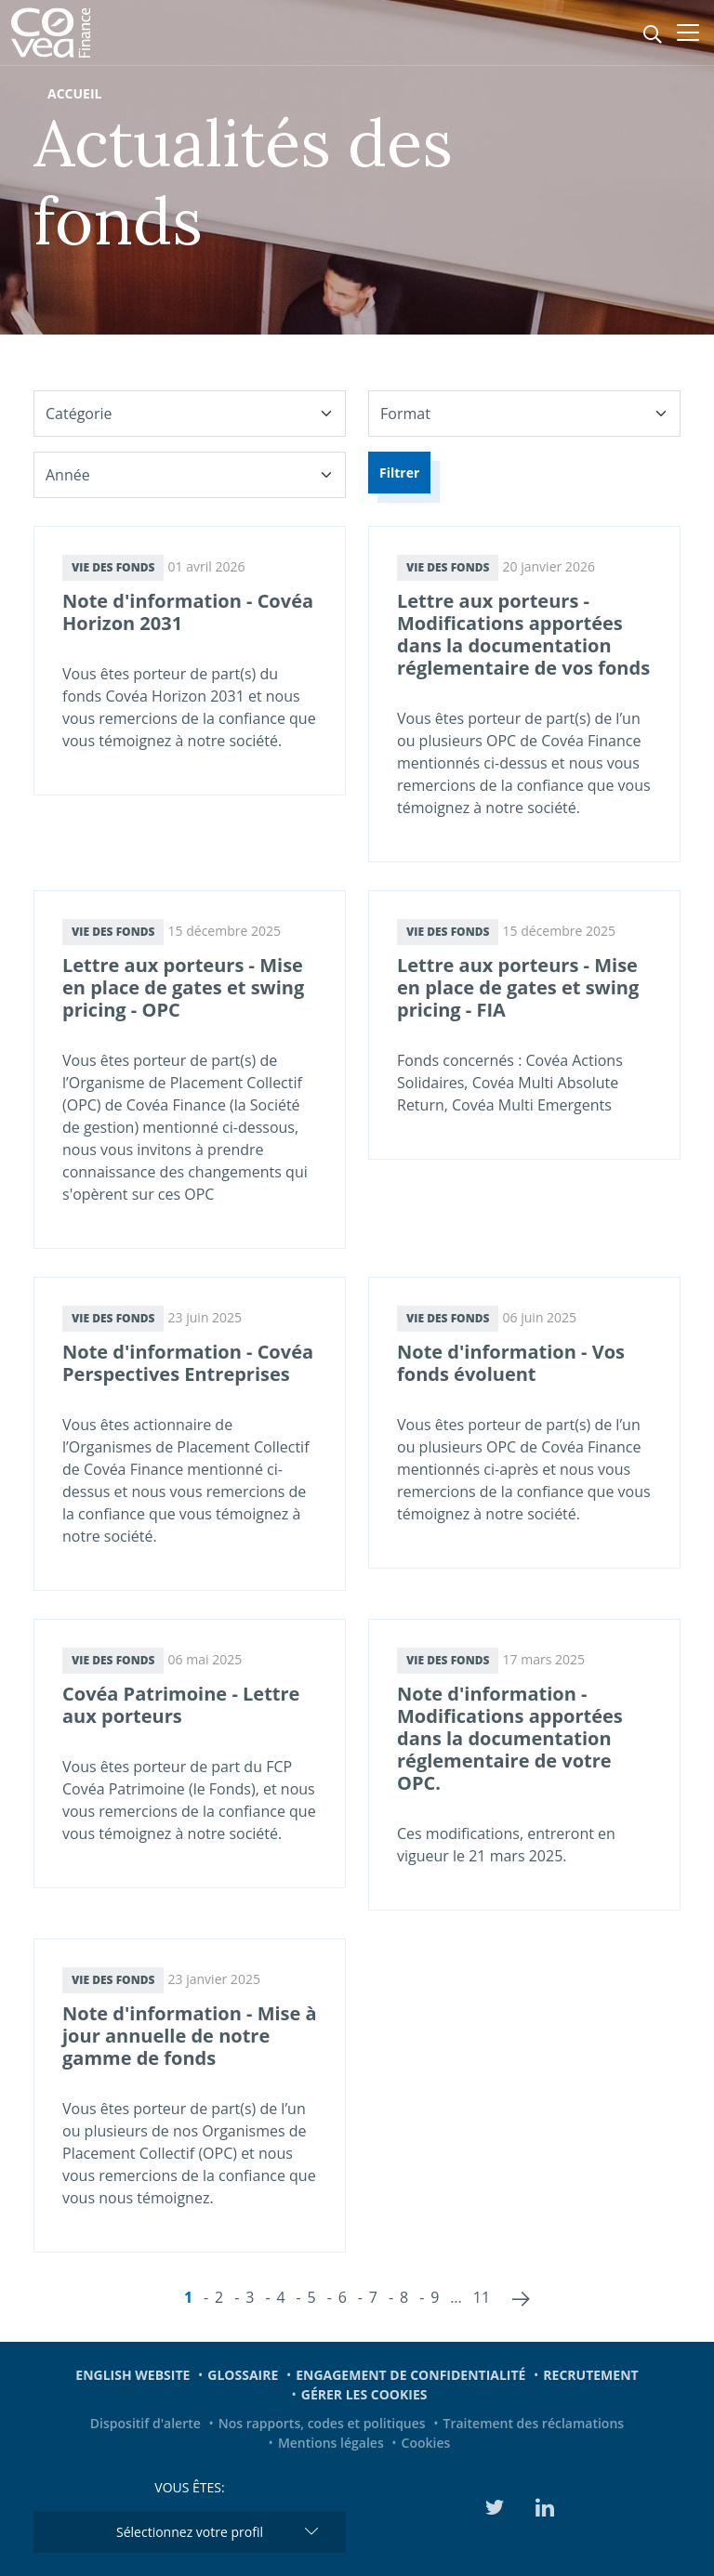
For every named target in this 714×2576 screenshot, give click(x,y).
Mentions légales (331, 2442)
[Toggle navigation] (688, 32)
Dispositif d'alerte (145, 2423)
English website (132, 2375)
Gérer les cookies (364, 2394)
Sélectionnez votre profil (189, 2532)
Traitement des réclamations (534, 2423)
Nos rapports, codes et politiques (322, 2423)
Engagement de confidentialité (410, 2375)
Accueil (74, 93)
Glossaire (242, 2375)
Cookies (426, 2442)
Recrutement (590, 2375)
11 (481, 2297)
